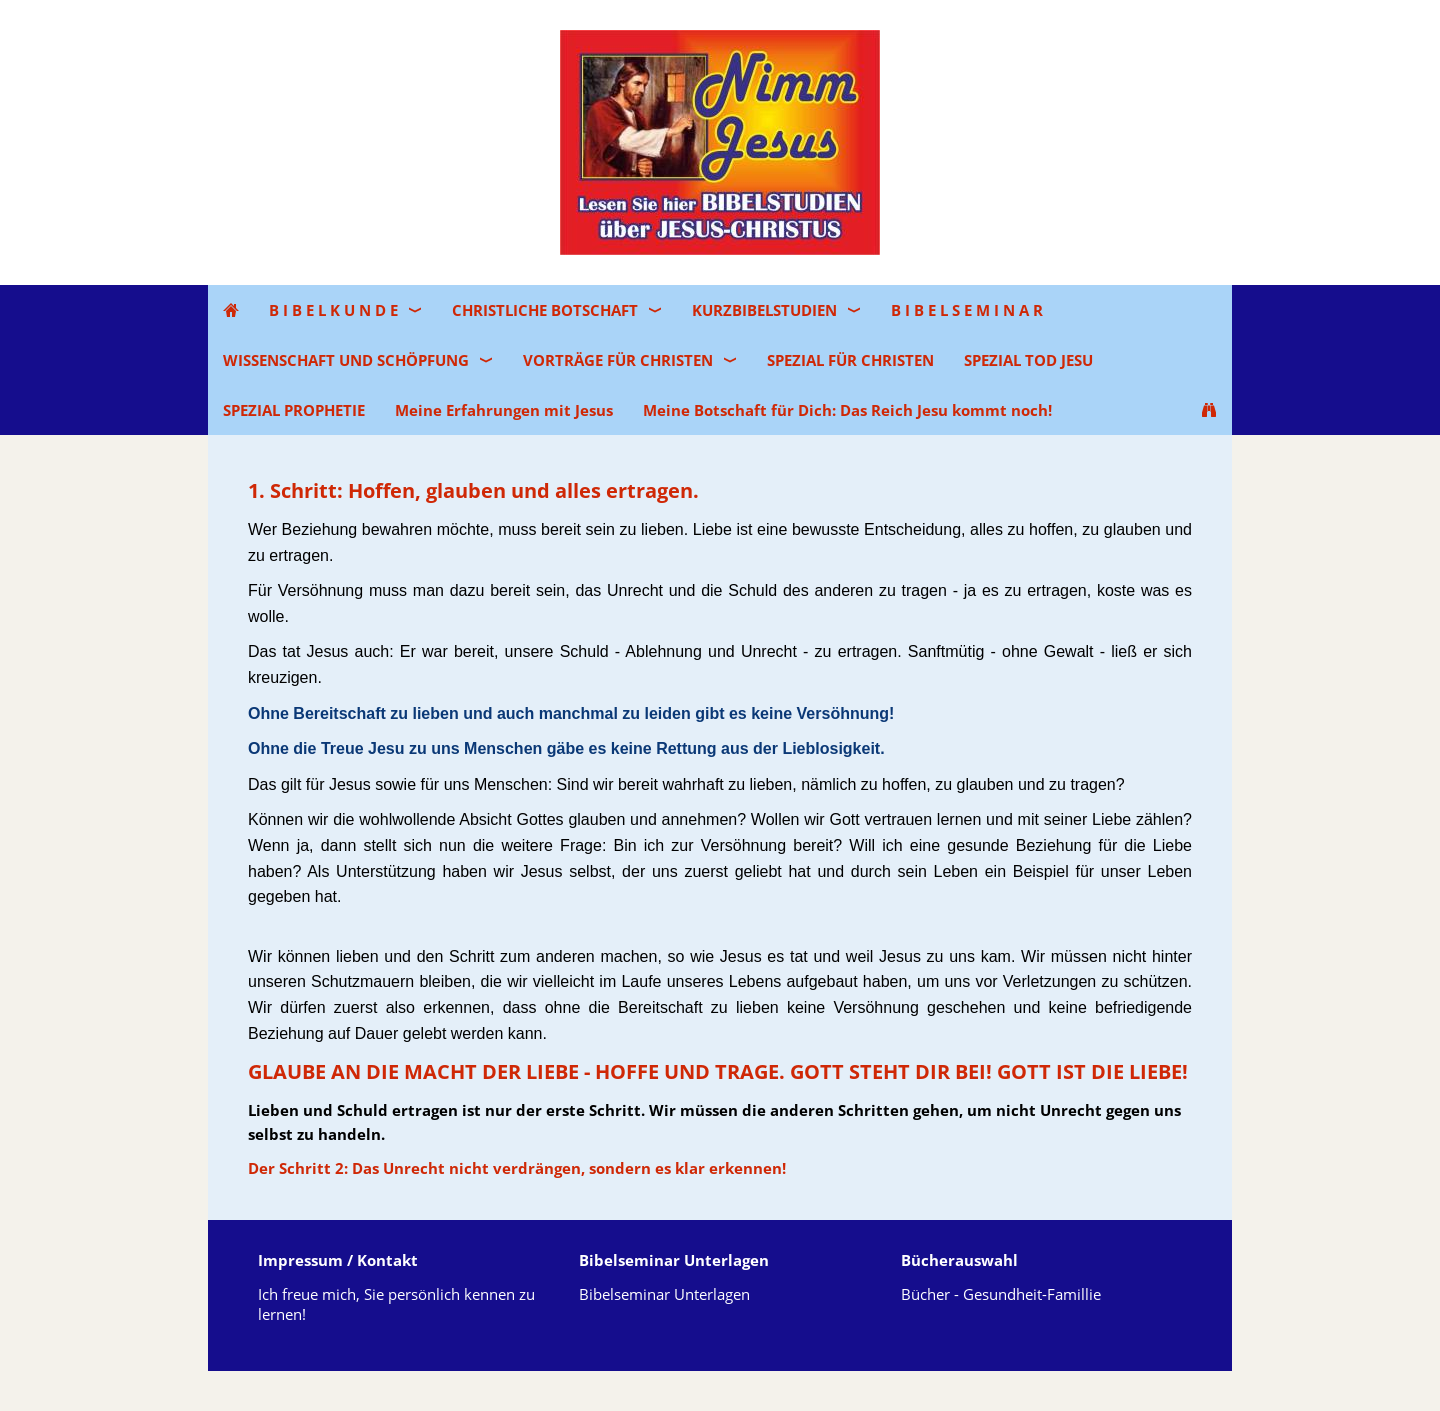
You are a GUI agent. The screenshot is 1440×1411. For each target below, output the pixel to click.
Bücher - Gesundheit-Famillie (1001, 1294)
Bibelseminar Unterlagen (664, 1294)
